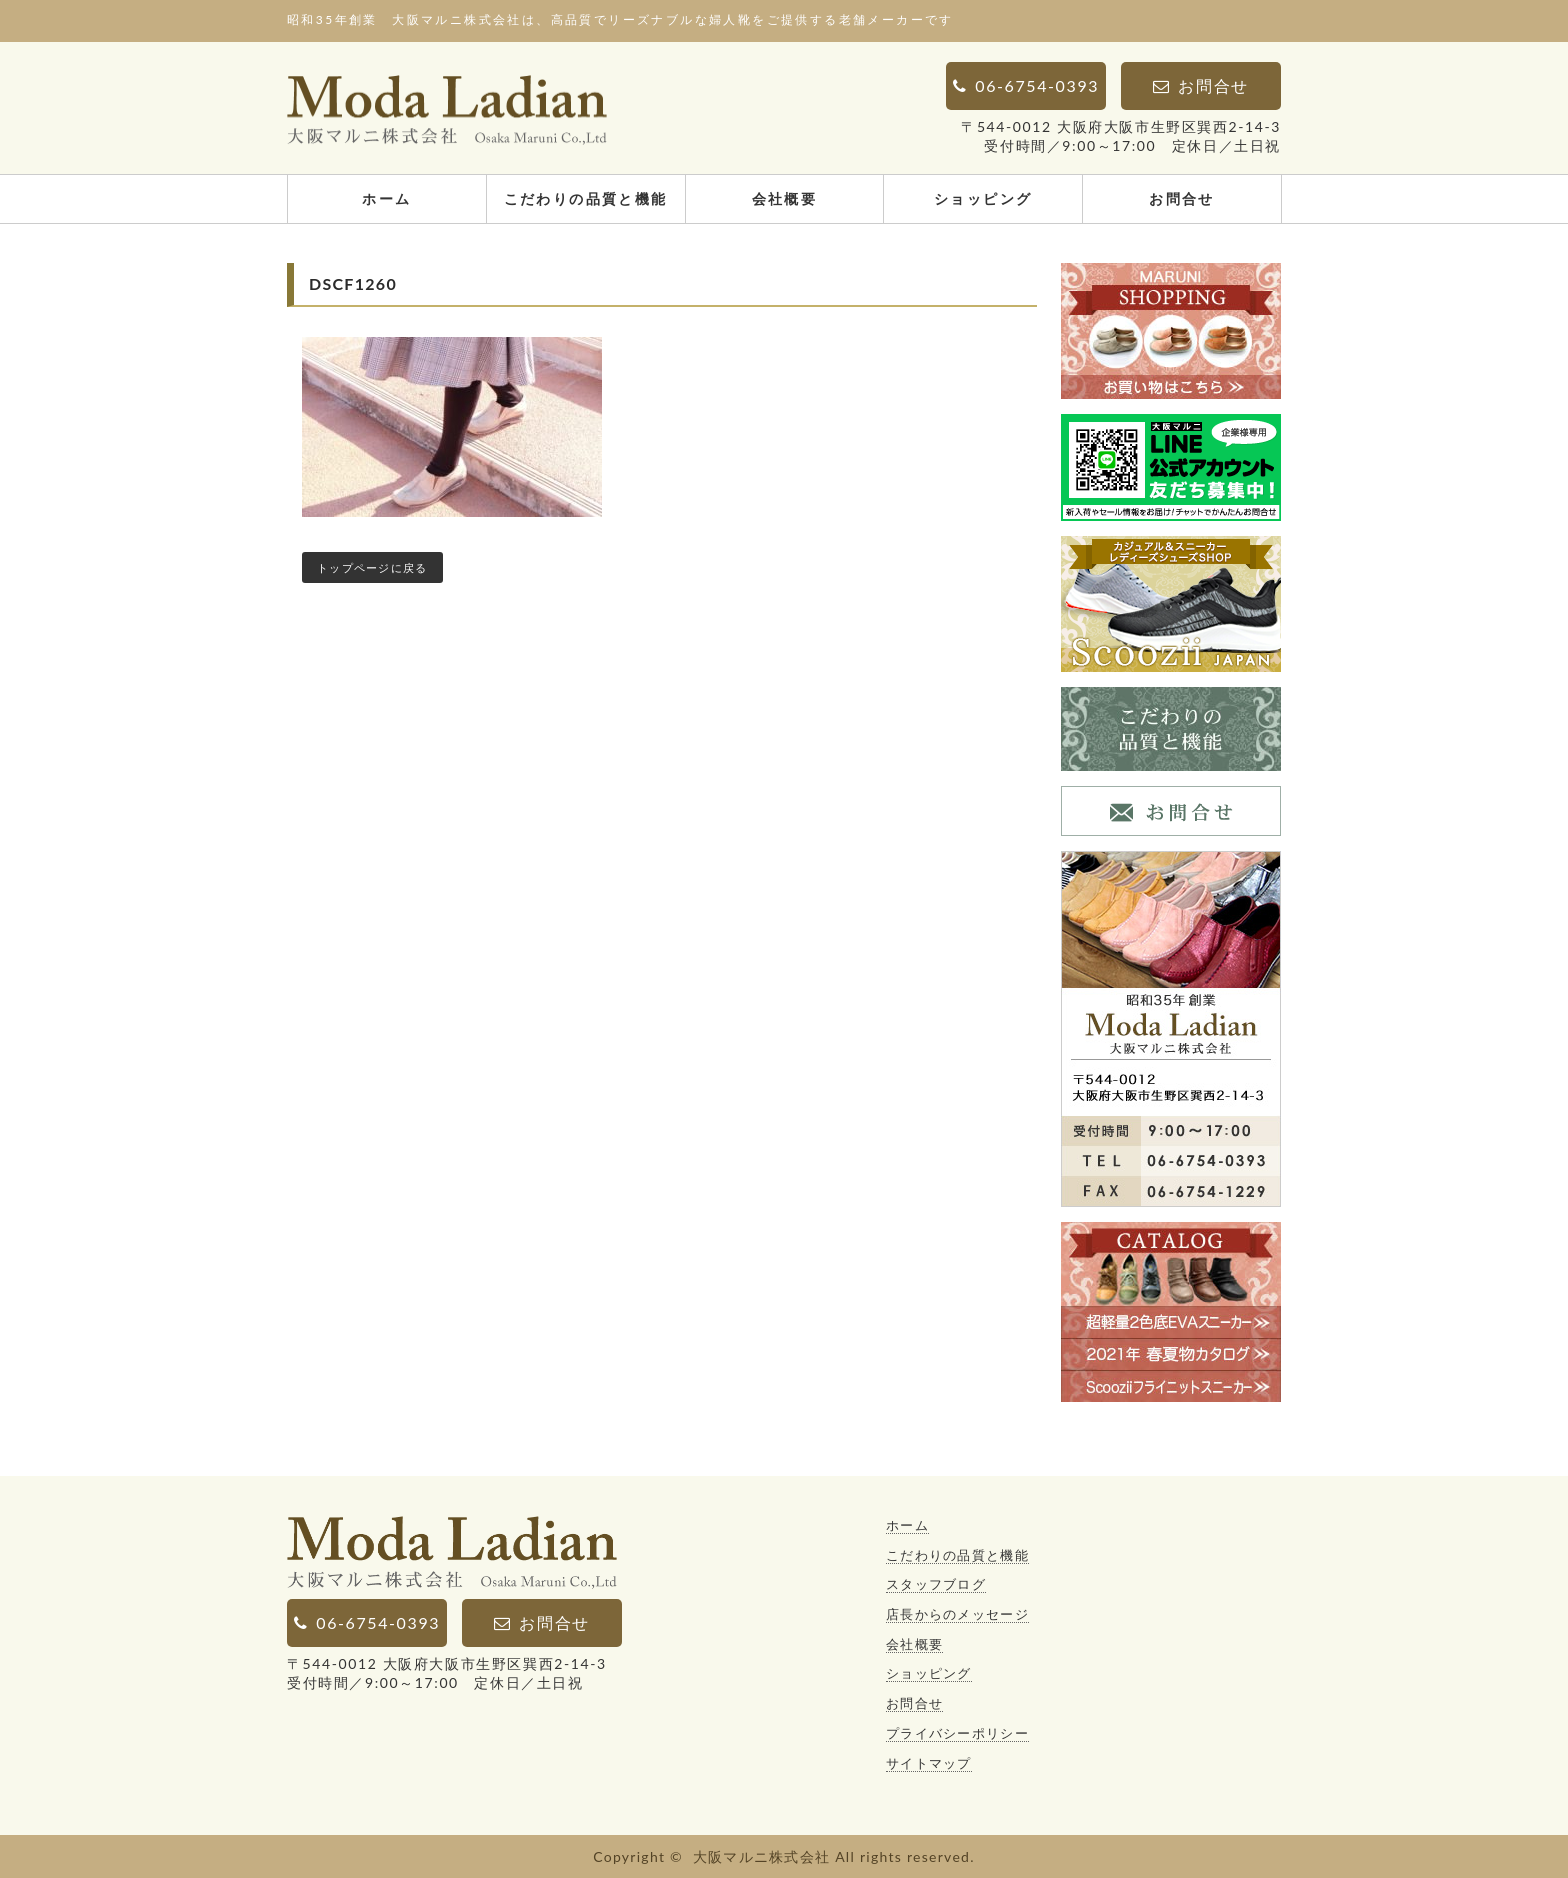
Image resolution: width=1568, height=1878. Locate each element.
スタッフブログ (936, 1584)
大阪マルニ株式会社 (762, 1856)
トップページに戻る (372, 567)
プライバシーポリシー (957, 1733)
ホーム (386, 198)
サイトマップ (929, 1763)
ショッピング (983, 198)
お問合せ (1182, 198)
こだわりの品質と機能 (586, 198)
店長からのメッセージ (957, 1614)
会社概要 (785, 198)
